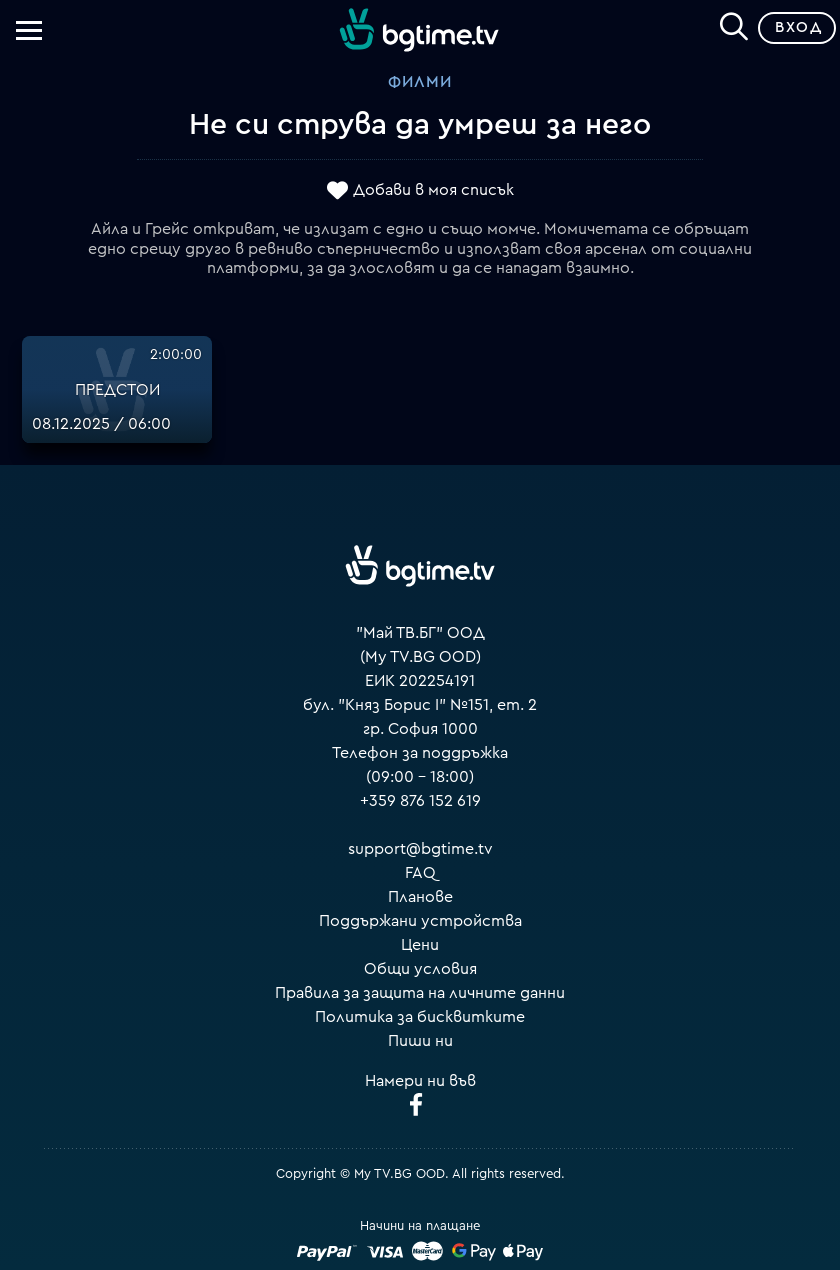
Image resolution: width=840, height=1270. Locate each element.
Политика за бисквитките (420, 1017)
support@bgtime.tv (420, 849)
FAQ (420, 873)
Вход (798, 27)
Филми (420, 82)
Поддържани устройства (420, 921)
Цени (420, 945)
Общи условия (420, 969)
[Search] (734, 24)
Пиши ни (420, 1041)
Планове (420, 897)
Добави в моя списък (433, 190)
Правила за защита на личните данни (420, 993)
